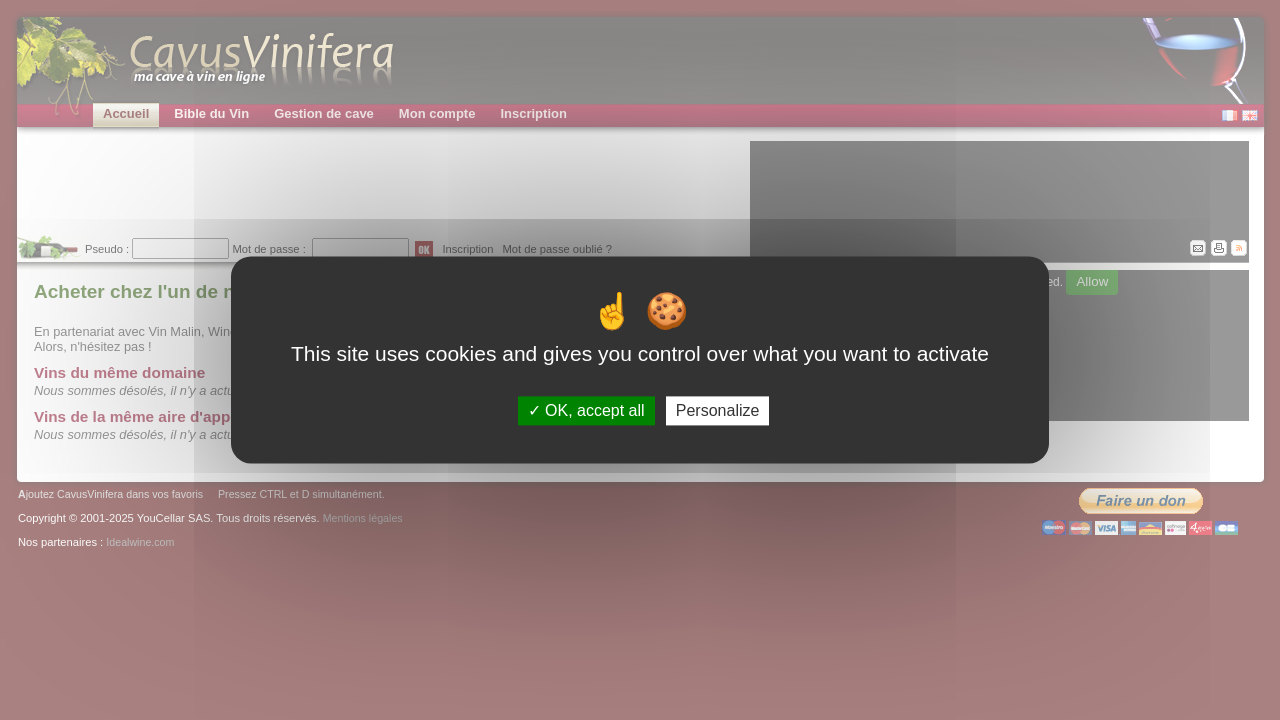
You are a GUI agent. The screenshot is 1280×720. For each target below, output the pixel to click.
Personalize (718, 410)
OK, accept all (586, 410)
